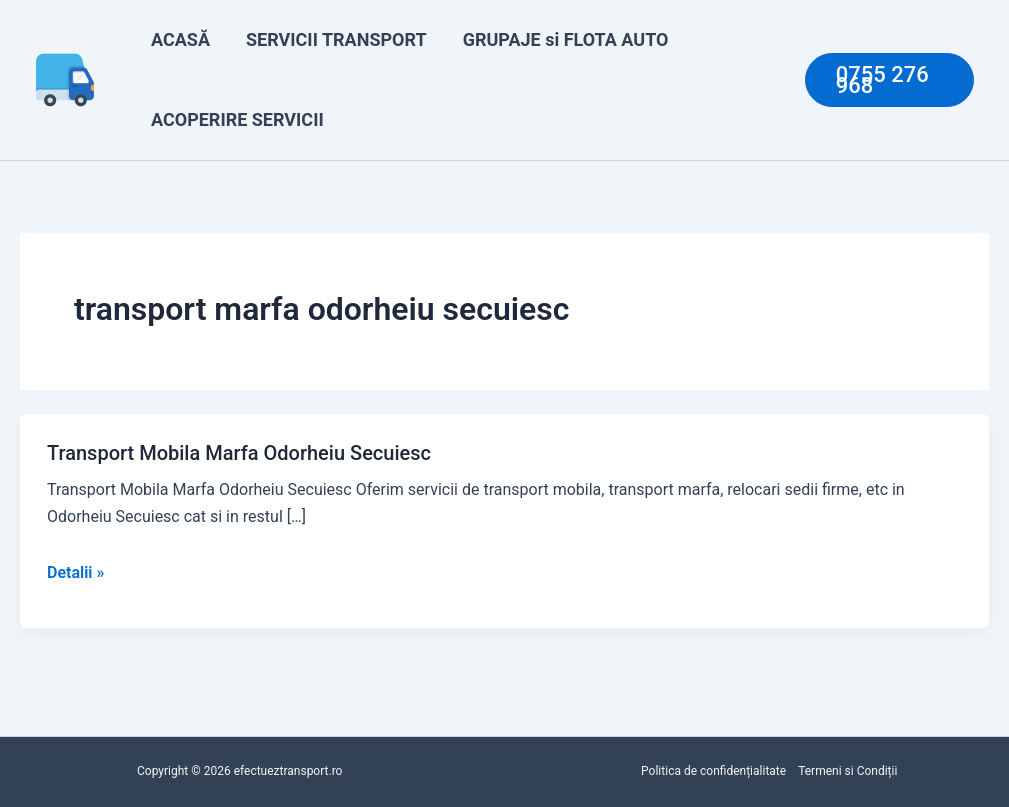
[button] (889, 80)
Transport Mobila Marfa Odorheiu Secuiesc (239, 453)
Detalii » (75, 573)
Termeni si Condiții (847, 771)
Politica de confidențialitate (713, 771)
